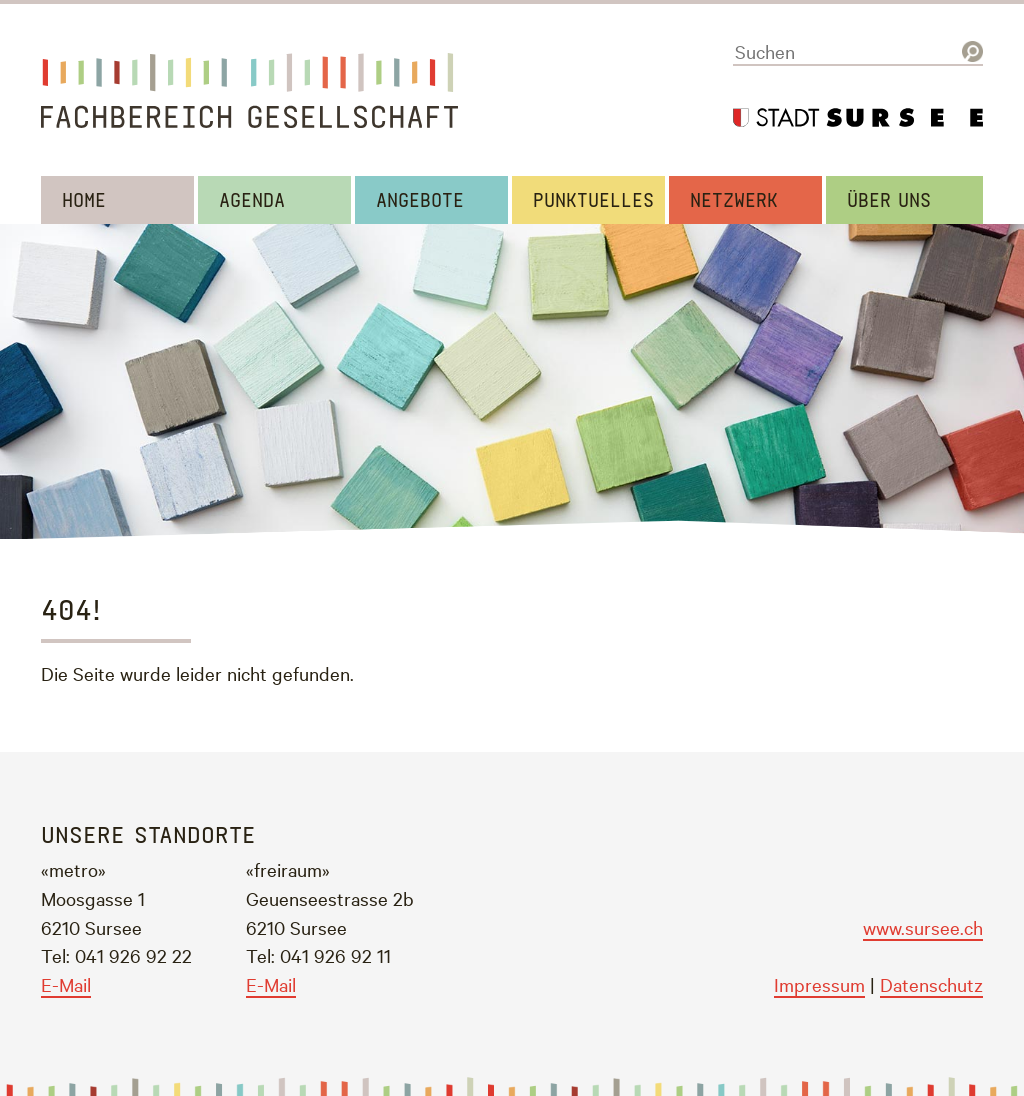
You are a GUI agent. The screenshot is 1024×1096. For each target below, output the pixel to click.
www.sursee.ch (923, 927)
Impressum (819, 984)
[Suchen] (858, 52)
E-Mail (66, 984)
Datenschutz (931, 984)
